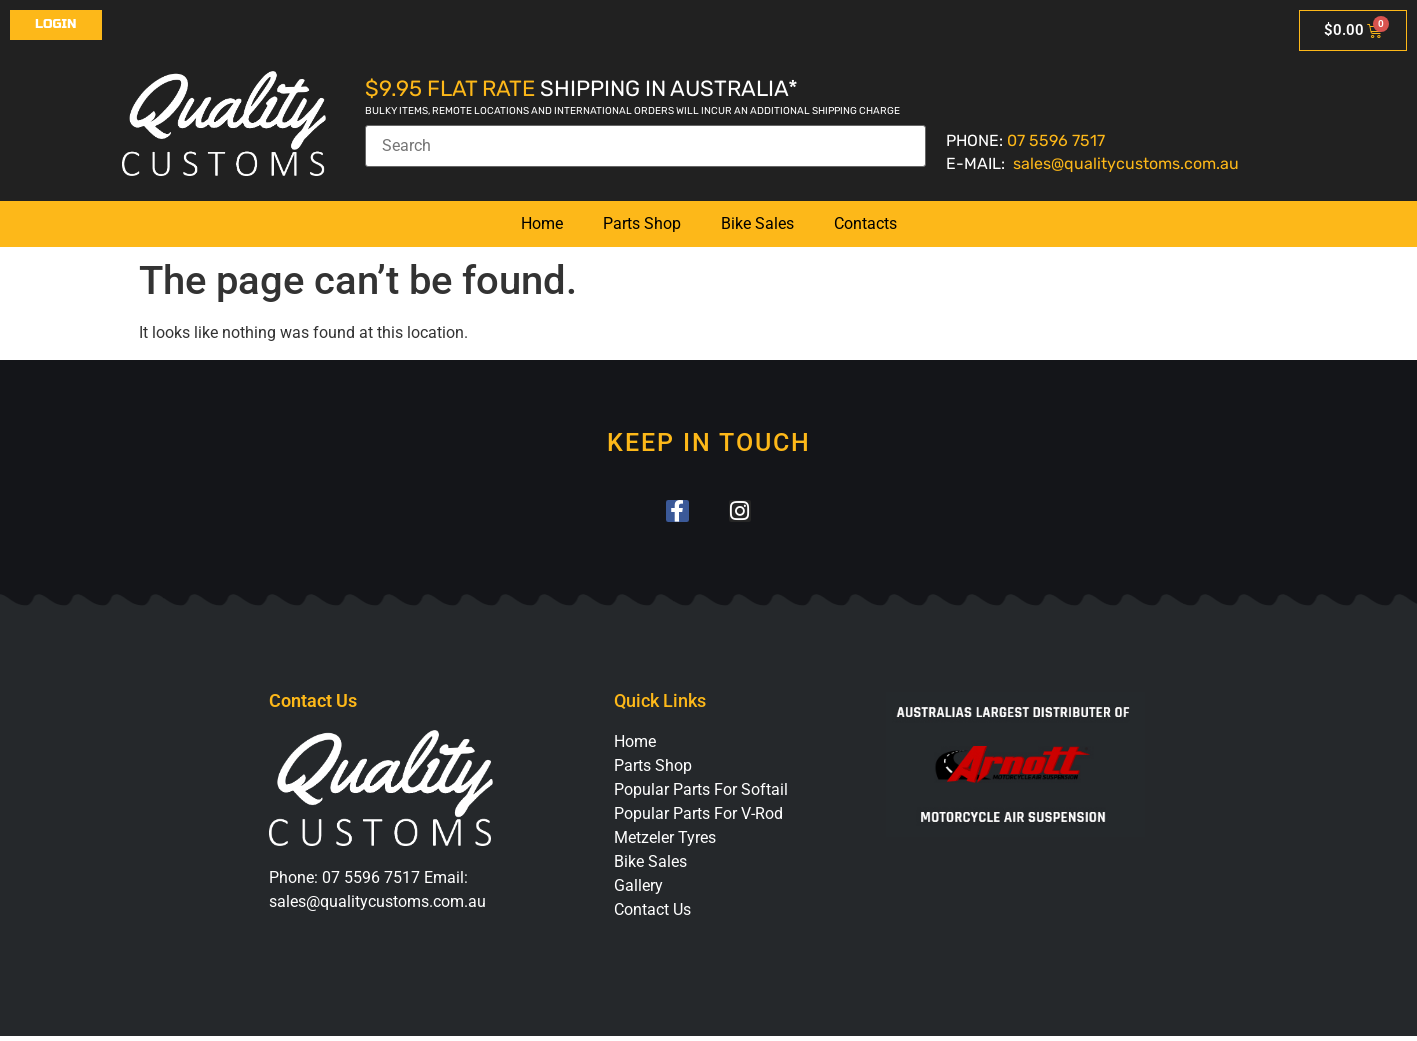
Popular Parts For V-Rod (698, 818)
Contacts (865, 223)
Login (56, 24)
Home (542, 223)
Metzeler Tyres (665, 842)
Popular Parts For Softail (701, 794)
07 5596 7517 (1056, 140)
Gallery (638, 890)
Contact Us (652, 914)
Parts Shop (642, 223)
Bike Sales (757, 223)
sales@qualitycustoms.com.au (1126, 163)
